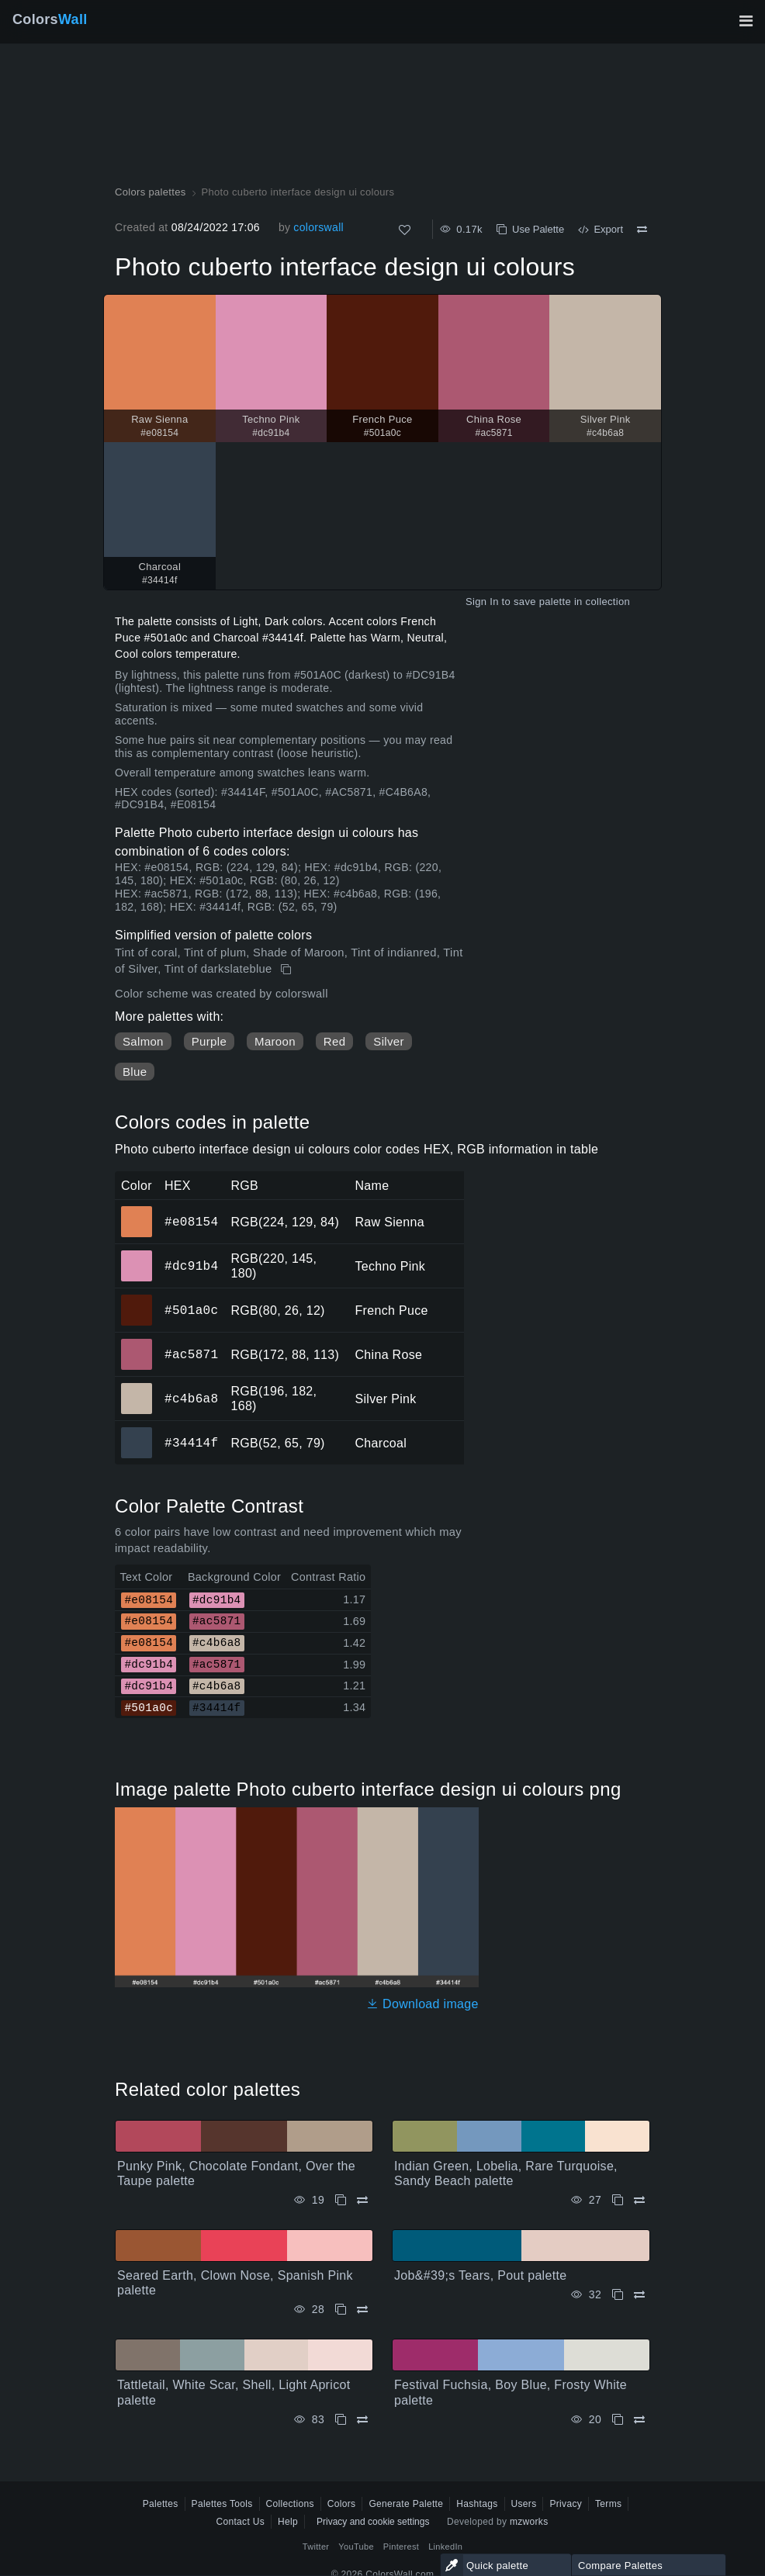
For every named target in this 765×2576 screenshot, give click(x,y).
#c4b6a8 (191, 1398)
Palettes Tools (222, 2503)
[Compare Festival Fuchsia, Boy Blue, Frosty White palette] (639, 2419)
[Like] (405, 230)
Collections (290, 2503)
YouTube (355, 2546)
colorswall (318, 227)
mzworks (529, 2521)
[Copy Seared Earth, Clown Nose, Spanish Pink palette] (340, 2309)
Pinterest (401, 2546)
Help (288, 2521)
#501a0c (191, 1310)
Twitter (316, 2546)
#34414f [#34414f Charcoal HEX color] (137, 1432)
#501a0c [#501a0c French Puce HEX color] (137, 1299)
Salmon (143, 1041)
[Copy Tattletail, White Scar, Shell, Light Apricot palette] (340, 2419)
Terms (608, 2503)
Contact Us (240, 2521)
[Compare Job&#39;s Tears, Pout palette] (639, 2294)
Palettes (160, 2503)
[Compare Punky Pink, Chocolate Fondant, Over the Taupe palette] (362, 2200)
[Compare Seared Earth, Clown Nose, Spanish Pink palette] (362, 2309)
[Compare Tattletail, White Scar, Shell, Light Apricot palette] (362, 2419)
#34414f (191, 1442)
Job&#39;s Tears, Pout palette (480, 2275)
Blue (135, 1071)
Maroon (275, 1041)
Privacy (565, 2503)
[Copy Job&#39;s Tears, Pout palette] (617, 2294)
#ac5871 (191, 1354)
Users (524, 2503)
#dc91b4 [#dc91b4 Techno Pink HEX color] (137, 1255)
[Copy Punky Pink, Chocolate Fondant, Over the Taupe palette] (340, 2200)
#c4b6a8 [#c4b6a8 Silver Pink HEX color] (137, 1387)
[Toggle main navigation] (745, 21)
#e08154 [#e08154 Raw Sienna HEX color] (137, 1210)
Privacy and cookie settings (373, 2521)
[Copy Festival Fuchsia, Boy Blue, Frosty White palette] (617, 2419)
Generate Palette (406, 2503)
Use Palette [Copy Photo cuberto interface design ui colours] (530, 229)
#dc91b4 (191, 1265)
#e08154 (191, 1221)
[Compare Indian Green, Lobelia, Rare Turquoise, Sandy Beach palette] (639, 2200)
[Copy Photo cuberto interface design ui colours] (287, 969)
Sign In (482, 601)
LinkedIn (445, 2546)
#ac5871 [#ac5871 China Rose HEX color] (137, 1343)
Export (600, 229)
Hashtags (476, 2503)
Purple (209, 1041)
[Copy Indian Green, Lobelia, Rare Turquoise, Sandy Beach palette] (617, 2200)
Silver (388, 1041)
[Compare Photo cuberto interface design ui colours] (642, 230)
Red (334, 1041)
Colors (50, 19)
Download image (422, 2004)
